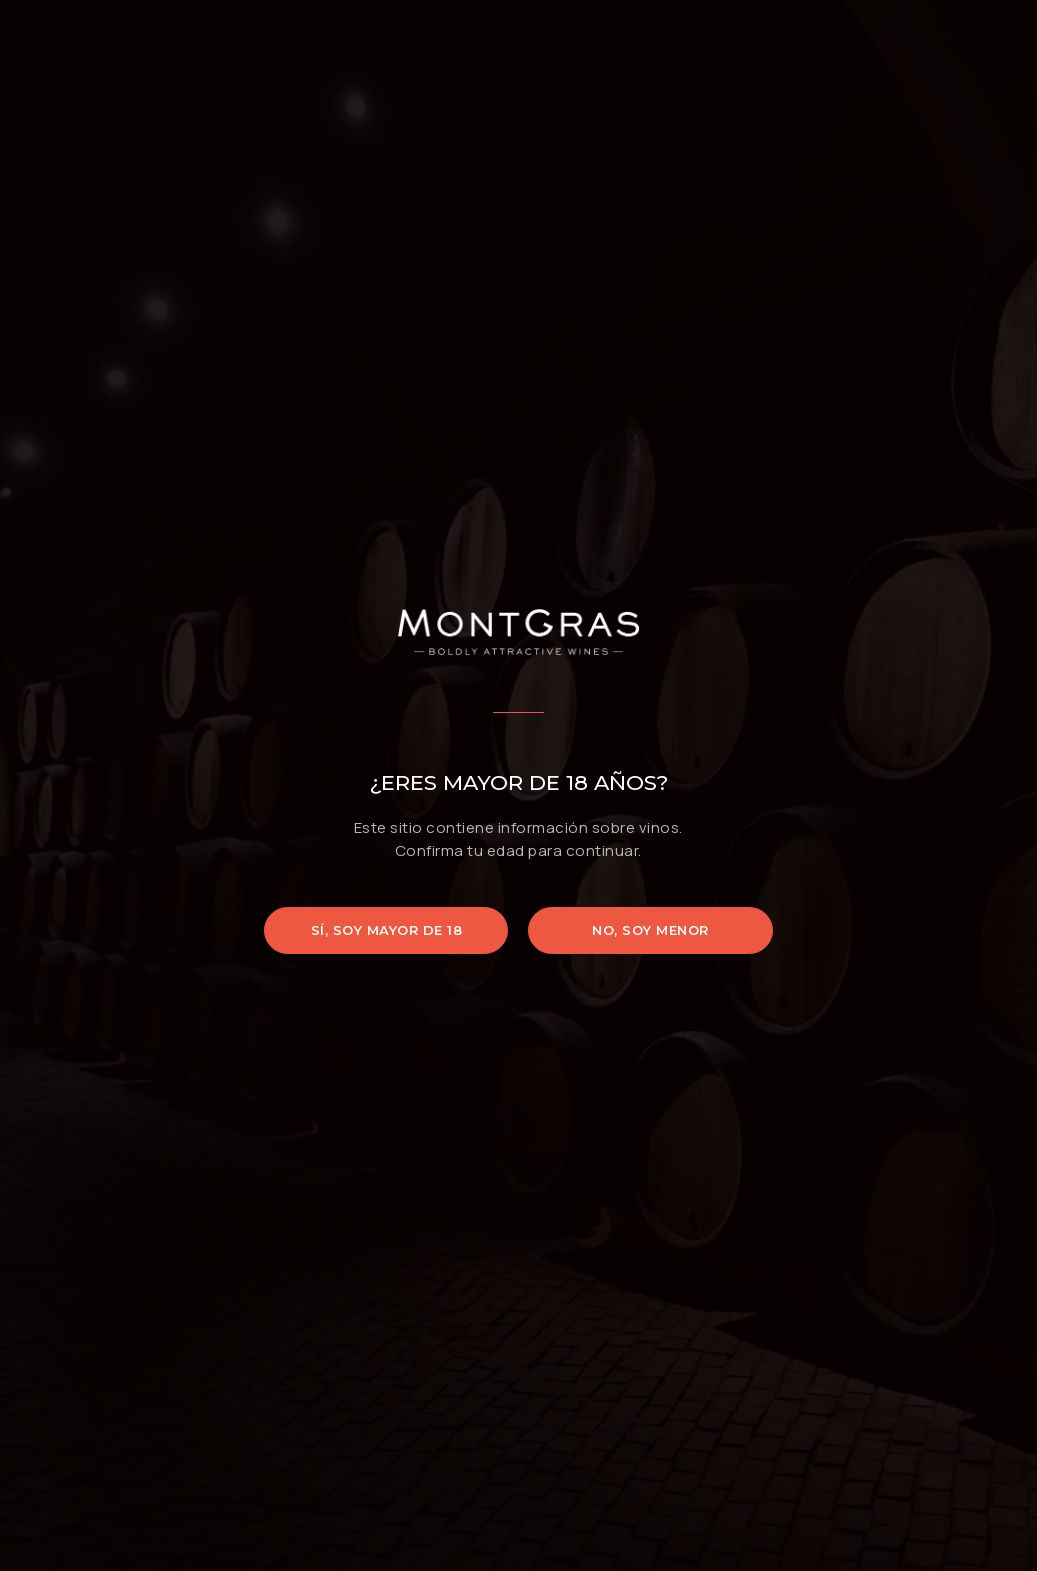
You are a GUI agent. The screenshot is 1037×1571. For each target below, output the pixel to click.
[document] (518, 785)
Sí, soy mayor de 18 (387, 930)
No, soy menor (650, 930)
